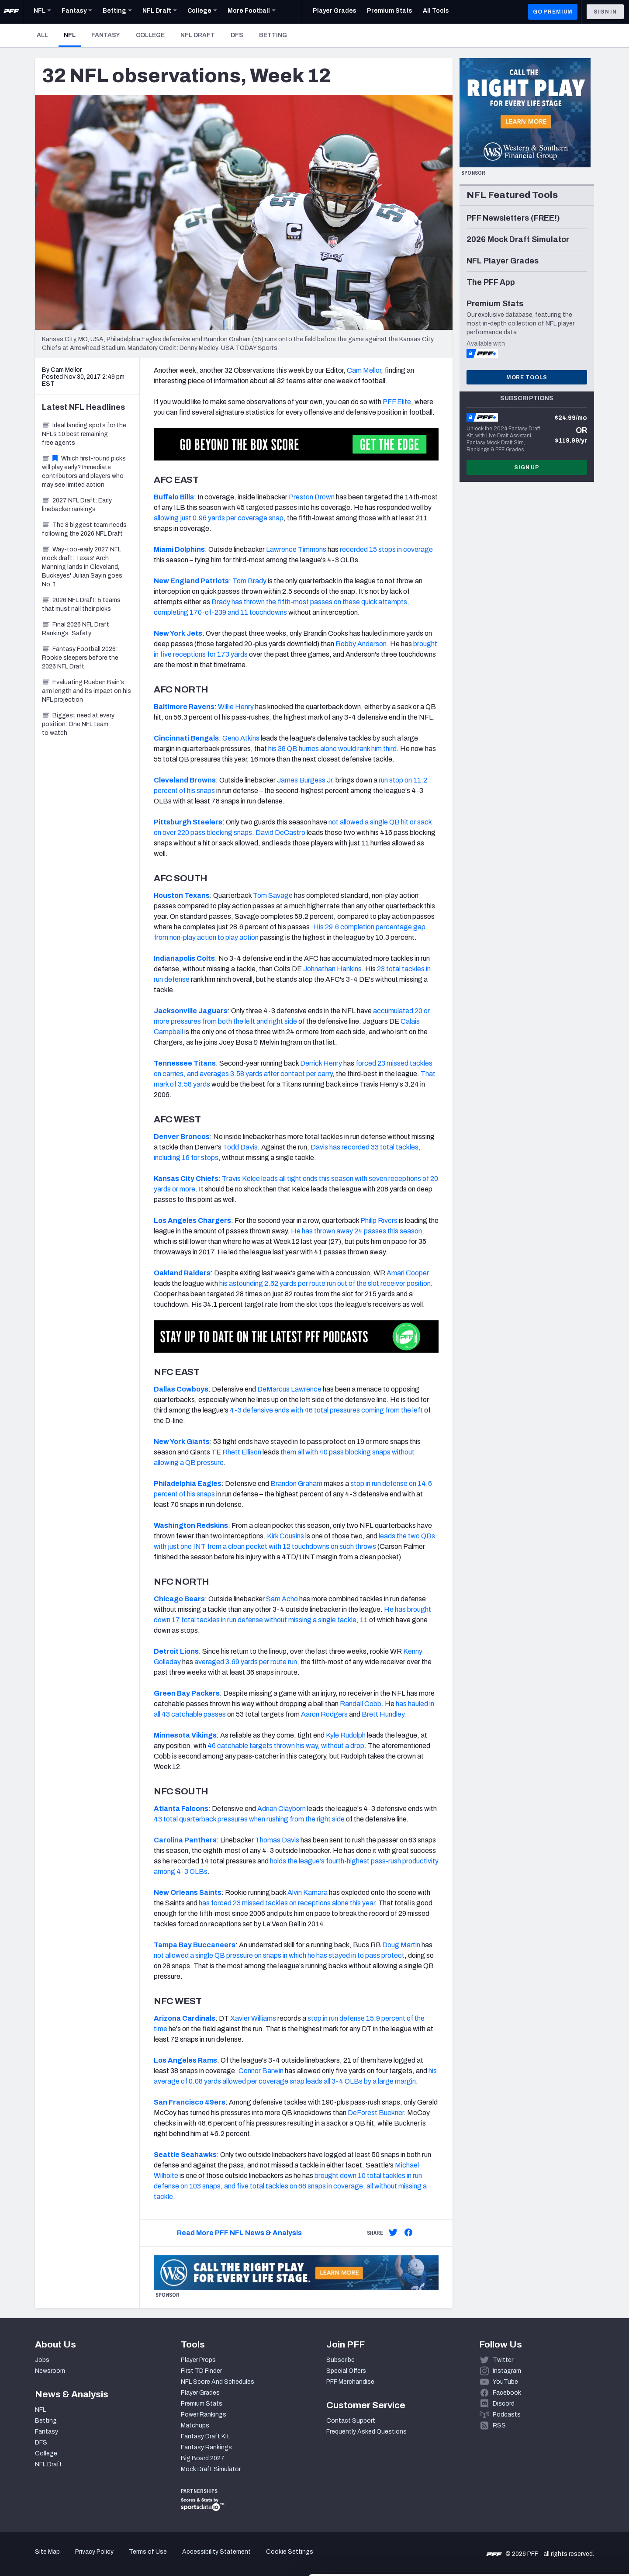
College (150, 35)
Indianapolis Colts (184, 958)
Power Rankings (203, 2414)
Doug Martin (401, 1945)
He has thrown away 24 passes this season (356, 1231)
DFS (237, 35)
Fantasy (105, 35)
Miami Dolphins (179, 549)
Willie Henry (236, 706)
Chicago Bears (179, 1599)
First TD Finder (201, 2371)
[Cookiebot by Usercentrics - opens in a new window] (56, 2559)
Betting (273, 35)
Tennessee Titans (185, 1063)
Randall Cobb (360, 1703)
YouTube (505, 2382)
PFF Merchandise (350, 2382)
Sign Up (526, 467)
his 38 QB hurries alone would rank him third (332, 748)
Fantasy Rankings (206, 2447)
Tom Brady (249, 581)
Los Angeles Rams (185, 2060)
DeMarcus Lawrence (289, 1389)
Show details (134, 2558)
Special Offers (346, 2371)
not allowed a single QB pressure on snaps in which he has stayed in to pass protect (279, 1955)
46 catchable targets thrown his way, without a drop (285, 1745)
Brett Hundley (383, 1714)
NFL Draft (197, 35)
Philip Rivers (378, 1220)
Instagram (507, 2371)
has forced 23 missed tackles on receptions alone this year (287, 1903)
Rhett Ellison (241, 1452)
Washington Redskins (191, 1525)
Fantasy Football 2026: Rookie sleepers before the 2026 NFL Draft (80, 658)
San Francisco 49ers (189, 2102)
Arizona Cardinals (184, 2018)
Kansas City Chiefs (186, 1178)
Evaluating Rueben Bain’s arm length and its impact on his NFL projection (86, 691)
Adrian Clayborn (281, 1808)
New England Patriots (191, 581)
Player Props (198, 2360)
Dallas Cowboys (181, 1389)
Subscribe (340, 2360)
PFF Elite (397, 401)
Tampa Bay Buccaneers (194, 1945)
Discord (504, 2403)
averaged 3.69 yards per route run (245, 1661)
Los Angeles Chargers (192, 1220)
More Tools (526, 377)
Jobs (42, 2360)
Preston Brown (312, 497)
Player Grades (200, 2392)
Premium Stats (201, 2403)
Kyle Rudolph (346, 1735)
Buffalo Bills (174, 497)
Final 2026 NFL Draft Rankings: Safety (75, 629)
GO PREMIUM (553, 12)
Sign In (605, 12)
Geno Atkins (240, 738)
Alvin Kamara (307, 1892)
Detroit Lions (176, 1651)
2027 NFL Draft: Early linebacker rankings (77, 504)
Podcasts (507, 2414)
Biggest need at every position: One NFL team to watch (78, 724)
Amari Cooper (408, 1273)
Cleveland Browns (185, 780)
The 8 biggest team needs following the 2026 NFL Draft (84, 529)
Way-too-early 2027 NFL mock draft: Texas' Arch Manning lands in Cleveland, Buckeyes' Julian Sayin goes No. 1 (82, 567)
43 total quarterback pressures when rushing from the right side (249, 1819)
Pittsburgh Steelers (188, 822)
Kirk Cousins (285, 1536)
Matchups (195, 2425)
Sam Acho (282, 1599)
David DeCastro (280, 832)
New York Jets (178, 633)
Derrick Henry (321, 1063)
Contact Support (350, 2420)
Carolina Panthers (185, 1840)
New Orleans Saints (187, 1892)
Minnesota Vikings (185, 1735)
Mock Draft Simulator (211, 2469)
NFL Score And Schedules (217, 2382)
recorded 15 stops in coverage (386, 549)
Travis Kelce (241, 1178)
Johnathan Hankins (332, 969)
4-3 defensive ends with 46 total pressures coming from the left (326, 1410)
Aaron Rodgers (324, 1714)
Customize (556, 2525)
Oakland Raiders (182, 1273)
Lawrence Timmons (296, 549)
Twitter (503, 2360)
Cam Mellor (364, 370)
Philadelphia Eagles (187, 1483)
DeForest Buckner (376, 2112)
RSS (499, 2425)
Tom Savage (273, 895)
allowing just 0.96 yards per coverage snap (218, 518)
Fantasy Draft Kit (205, 2436)
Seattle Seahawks (185, 2154)
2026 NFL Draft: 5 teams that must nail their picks (81, 604)
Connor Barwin (260, 2070)
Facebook (507, 2392)
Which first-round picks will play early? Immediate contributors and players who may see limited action (84, 471)
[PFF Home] (11, 12)
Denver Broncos (182, 1136)
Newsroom (50, 2371)
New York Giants (182, 1441)
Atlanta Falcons (181, 1808)
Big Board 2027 (203, 2458)
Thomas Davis (277, 1840)
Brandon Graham (296, 1483)
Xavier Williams (253, 2018)
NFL (72, 34)
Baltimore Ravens (184, 706)
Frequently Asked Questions (366, 2431)
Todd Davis (240, 1147)
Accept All (556, 2497)
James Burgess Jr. (305, 780)
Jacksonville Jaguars (191, 1010)
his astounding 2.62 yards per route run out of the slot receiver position (325, 1283)
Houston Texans (182, 895)
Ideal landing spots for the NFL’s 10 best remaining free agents (84, 434)
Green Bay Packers (187, 1693)
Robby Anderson (361, 643)
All (42, 35)
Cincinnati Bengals (186, 738)
